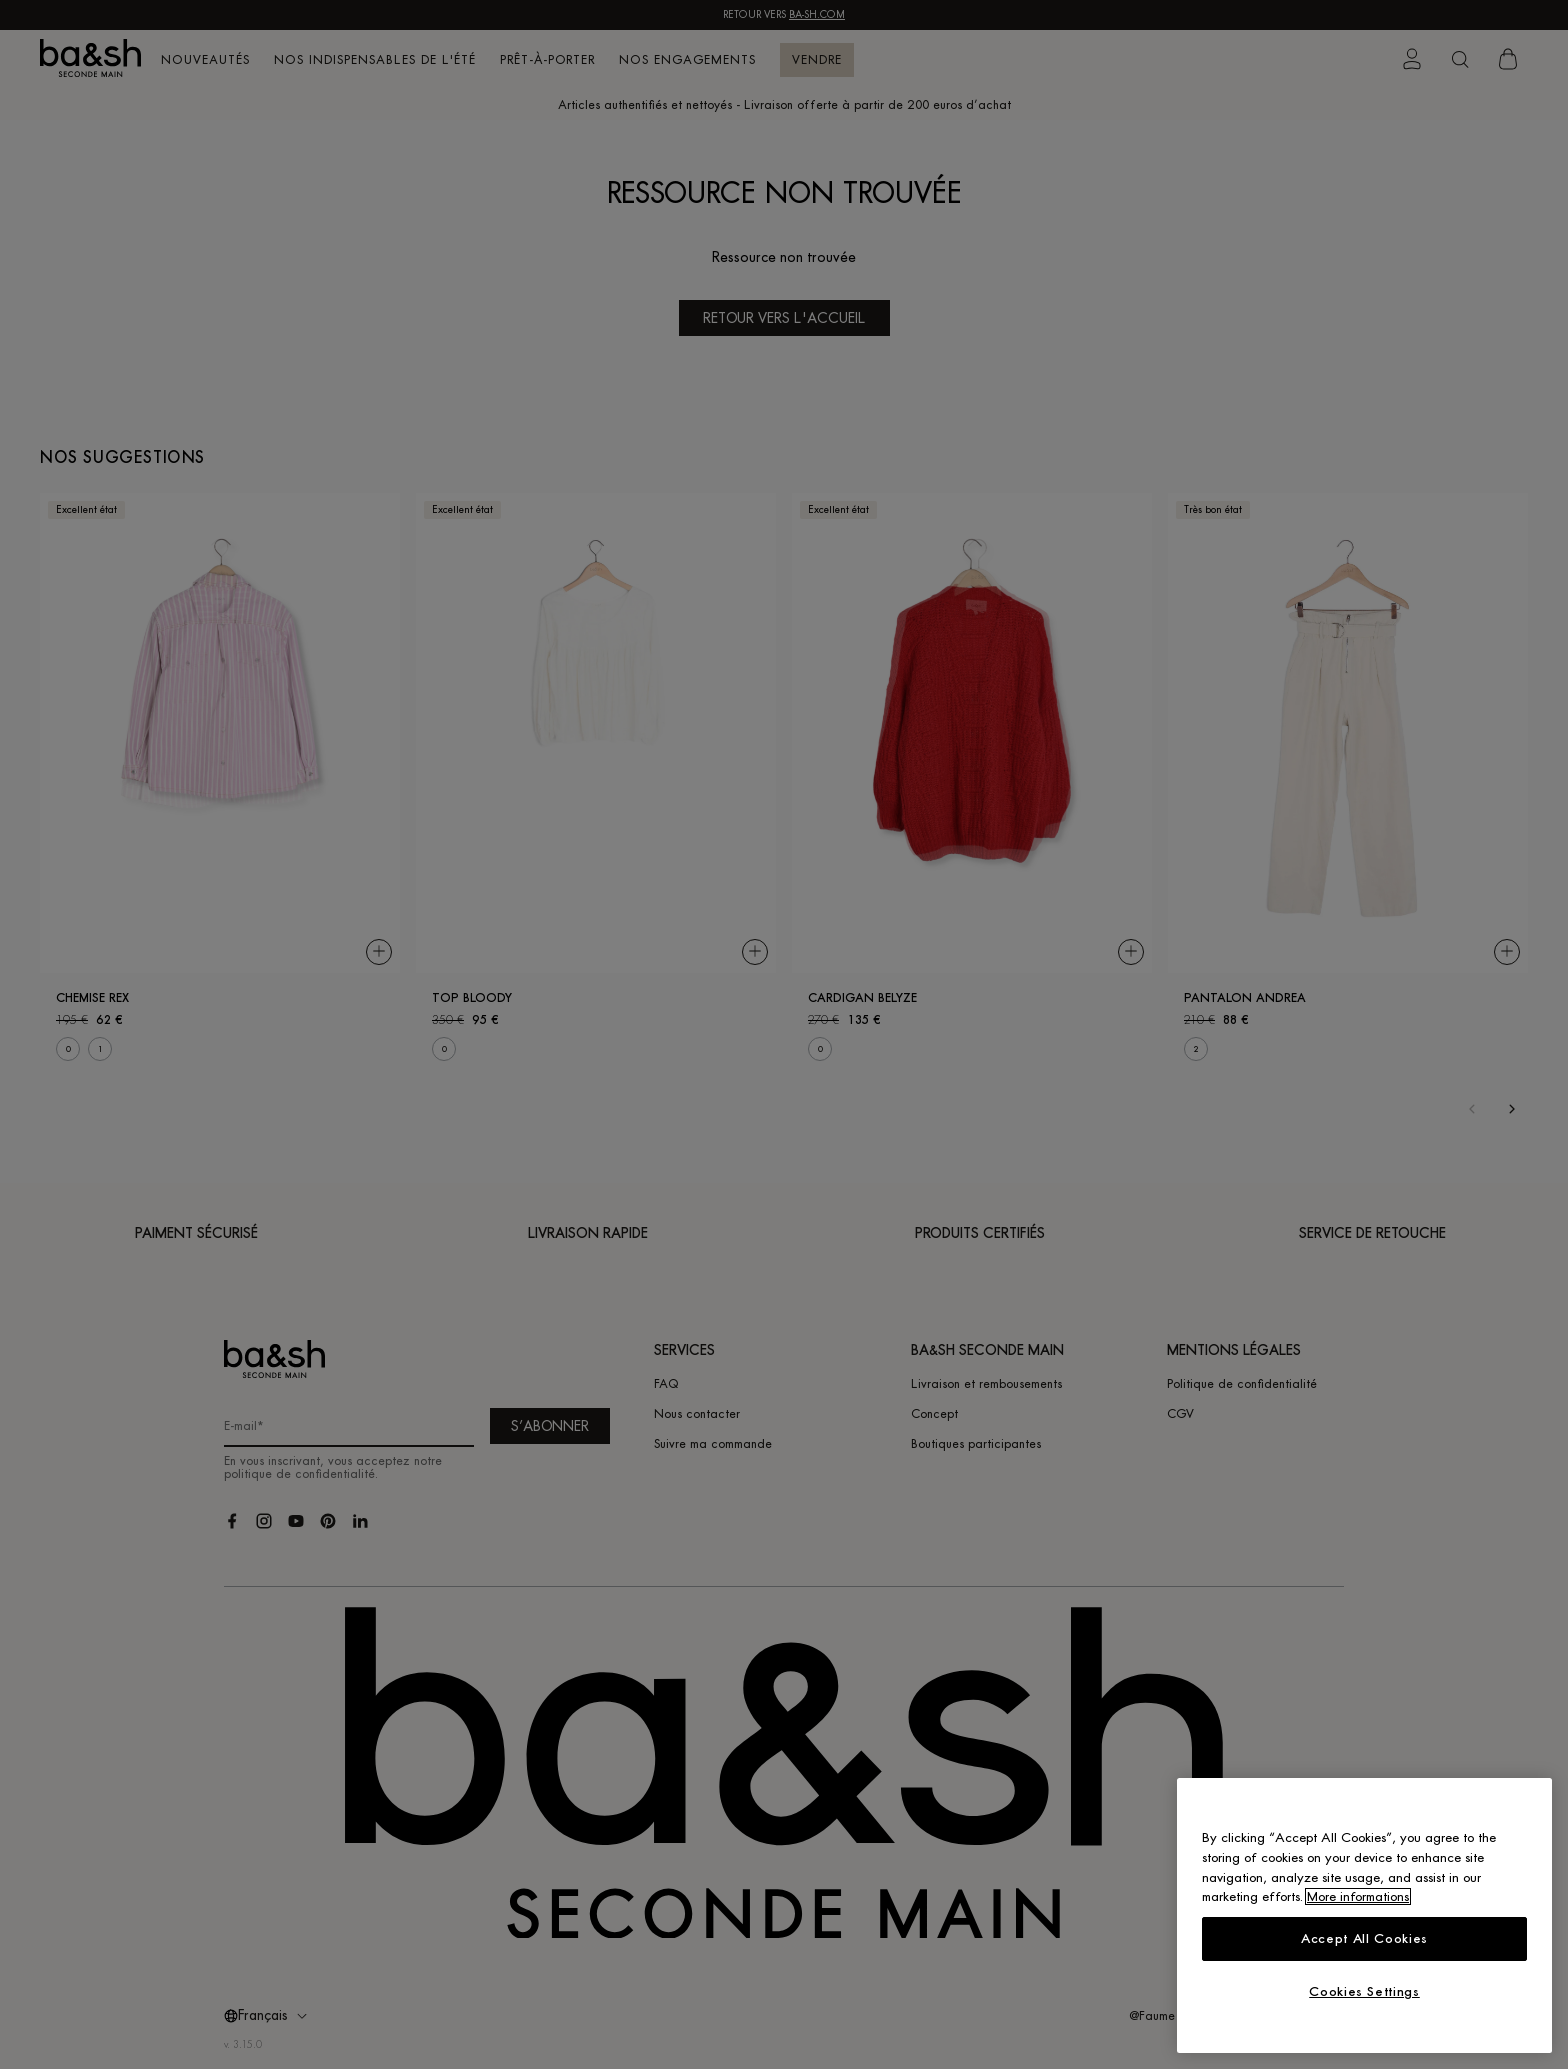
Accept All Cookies (1364, 1938)
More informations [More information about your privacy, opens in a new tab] (1358, 1896)
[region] (1364, 1915)
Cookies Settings (1364, 1991)
